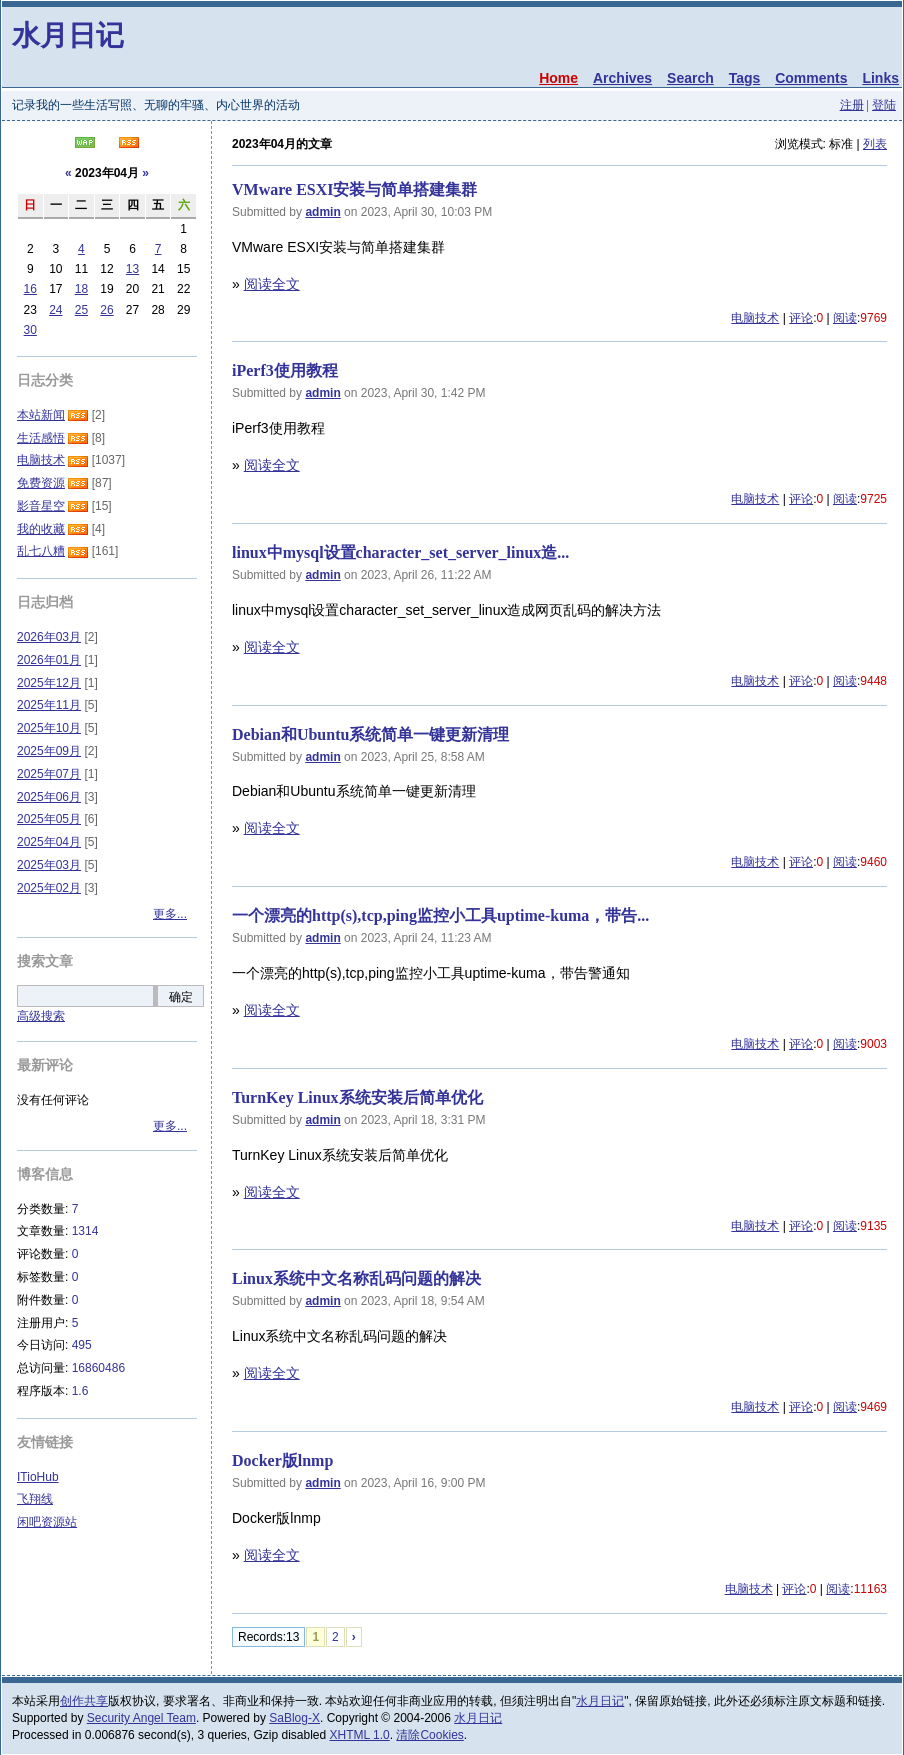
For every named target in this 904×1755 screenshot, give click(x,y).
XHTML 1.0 (360, 1735)
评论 (801, 318)
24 (55, 310)
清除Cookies (429, 1735)
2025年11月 (49, 705)
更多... (170, 914)
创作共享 (84, 1701)
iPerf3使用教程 (285, 370)
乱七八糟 (41, 551)
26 (106, 310)
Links (880, 78)
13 (132, 269)
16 (30, 289)
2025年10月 (49, 728)
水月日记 (68, 35)
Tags (745, 78)
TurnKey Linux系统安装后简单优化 (357, 1097)
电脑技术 (755, 318)
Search (690, 78)
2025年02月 (49, 888)
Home (558, 78)
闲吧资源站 (47, 1522)
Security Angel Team (141, 1718)
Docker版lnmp (282, 1460)
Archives (622, 78)
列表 (875, 144)
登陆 (884, 105)
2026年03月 (49, 637)
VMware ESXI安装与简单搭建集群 (354, 189)
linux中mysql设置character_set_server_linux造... (400, 552)
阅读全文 (272, 284)
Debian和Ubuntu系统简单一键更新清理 (370, 734)
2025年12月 (49, 683)
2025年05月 (49, 819)
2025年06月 (49, 797)
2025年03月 (49, 865)
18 (81, 289)
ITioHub (38, 1477)
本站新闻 (41, 415)
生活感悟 (41, 438)
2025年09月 (49, 751)
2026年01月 (49, 660)
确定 (181, 997)
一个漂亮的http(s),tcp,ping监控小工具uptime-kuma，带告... (440, 915)
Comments (811, 78)
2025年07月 (49, 774)
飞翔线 (35, 1499)
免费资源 (41, 483)
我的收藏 (41, 529)
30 (30, 330)
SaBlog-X (294, 1718)
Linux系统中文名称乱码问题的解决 (356, 1278)
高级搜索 (41, 1016)
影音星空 (41, 506)
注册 (852, 105)
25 (81, 310)
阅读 (845, 318)
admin (322, 212)
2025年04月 (49, 842)
